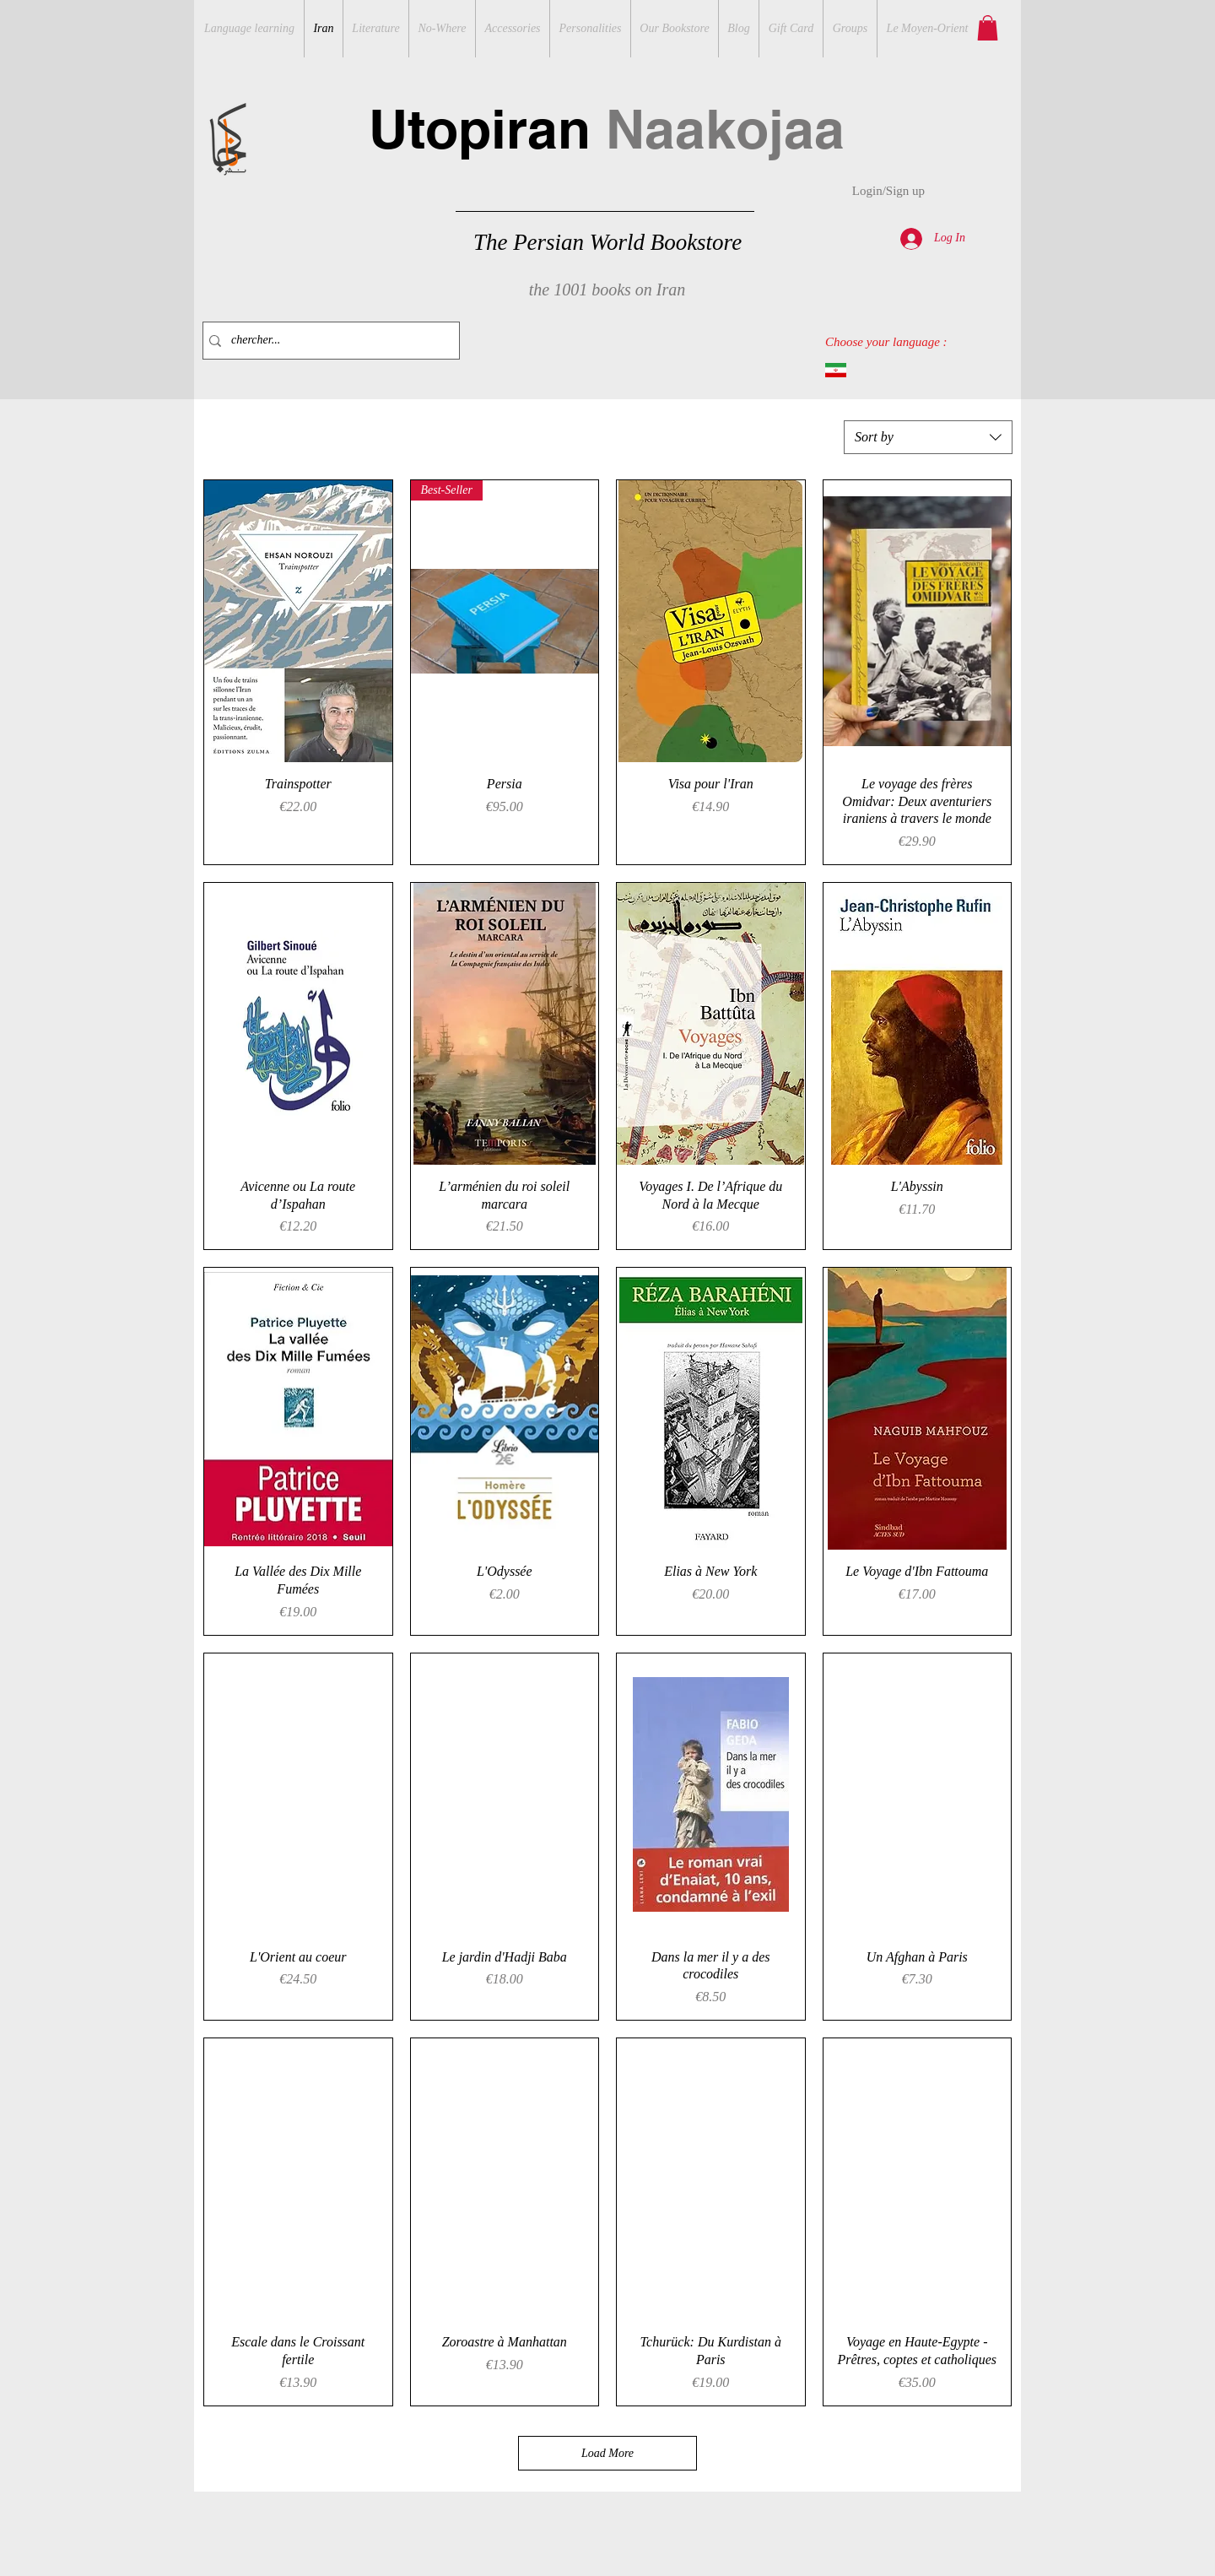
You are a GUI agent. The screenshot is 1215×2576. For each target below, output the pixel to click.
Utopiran (607, 128)
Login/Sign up (888, 191)
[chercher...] (327, 340)
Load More (607, 2453)
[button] (987, 28)
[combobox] (928, 437)
